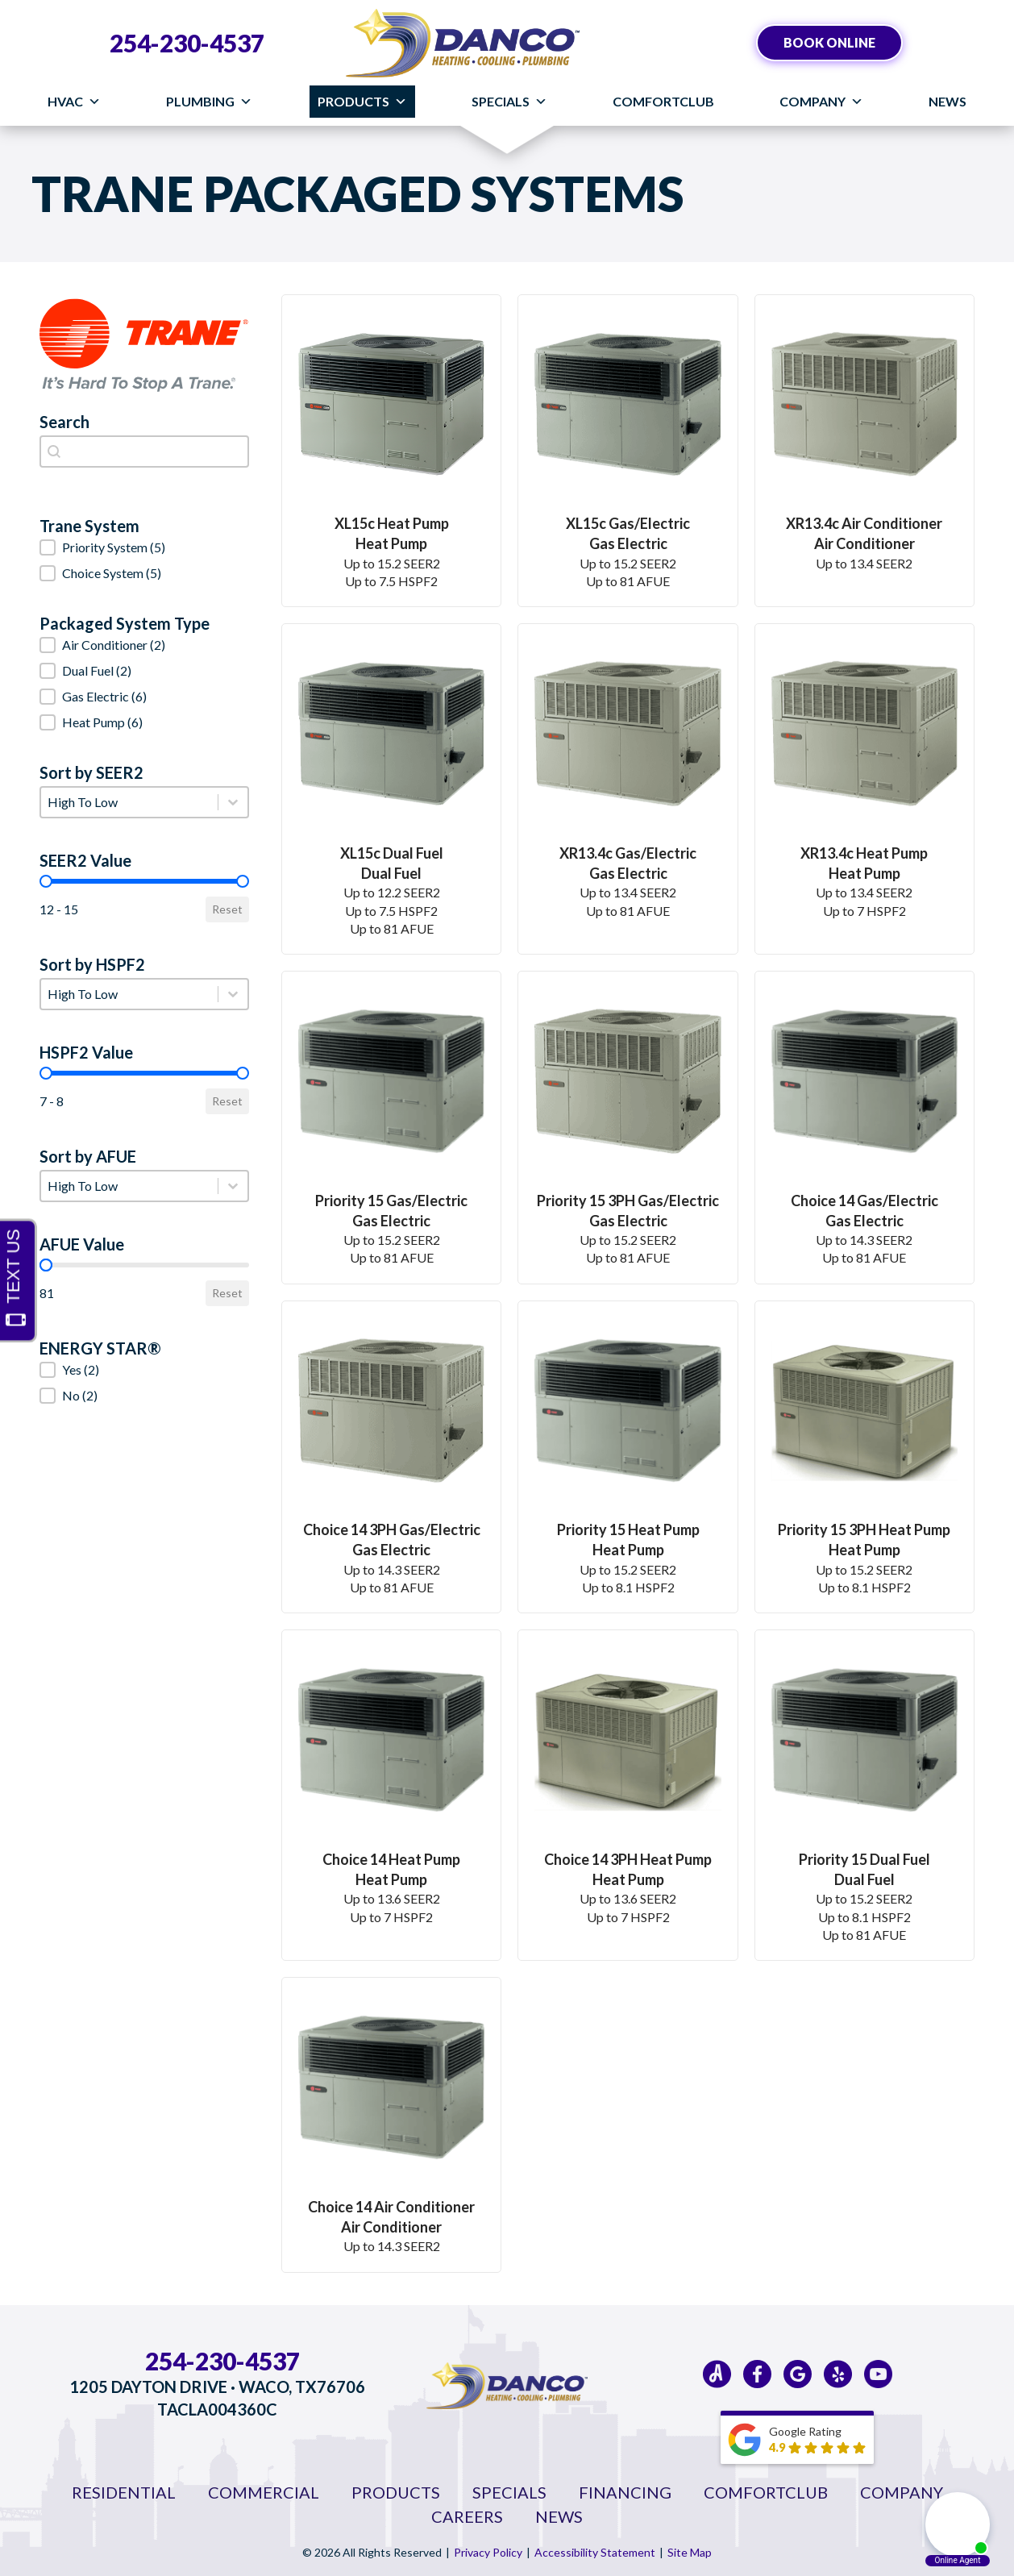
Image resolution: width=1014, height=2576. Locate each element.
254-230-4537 (187, 42)
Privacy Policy (488, 2552)
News (947, 101)
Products (362, 101)
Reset (227, 909)
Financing (625, 2492)
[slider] (45, 881)
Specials (509, 101)
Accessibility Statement (594, 2552)
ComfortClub (663, 101)
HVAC (74, 101)
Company (821, 101)
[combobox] (144, 451)
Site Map (689, 2552)
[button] (144, 547)
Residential (124, 2492)
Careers (467, 2516)
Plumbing (209, 101)
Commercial (263, 2492)
